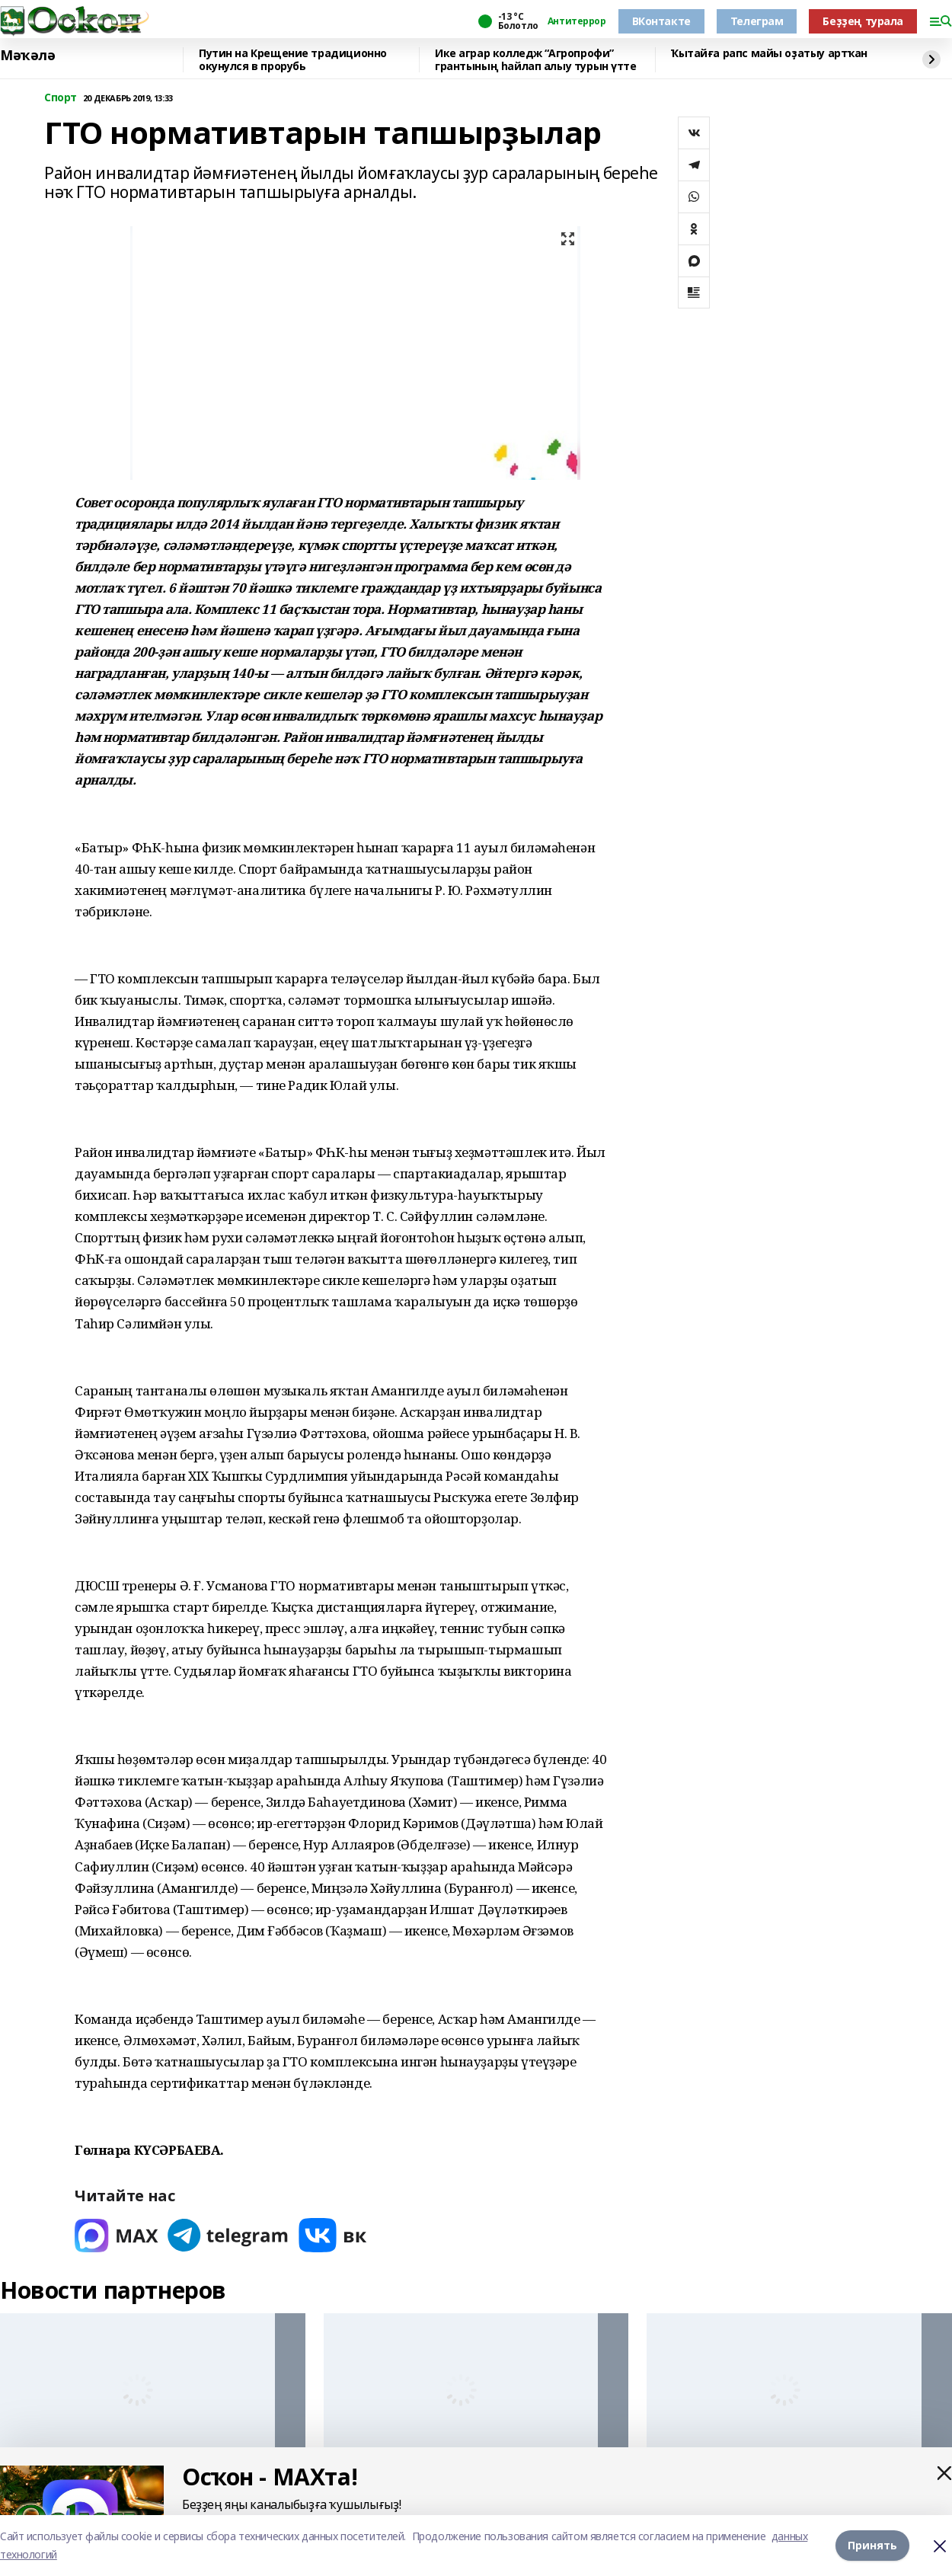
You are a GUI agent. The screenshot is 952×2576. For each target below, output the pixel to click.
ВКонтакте (661, 21)
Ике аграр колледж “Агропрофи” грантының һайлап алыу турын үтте (536, 59)
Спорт (60, 97)
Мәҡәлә (27, 55)
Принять (872, 2545)
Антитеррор (577, 21)
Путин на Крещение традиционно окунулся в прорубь (293, 59)
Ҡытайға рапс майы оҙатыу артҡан (769, 53)
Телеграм (757, 21)
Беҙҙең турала (863, 21)
